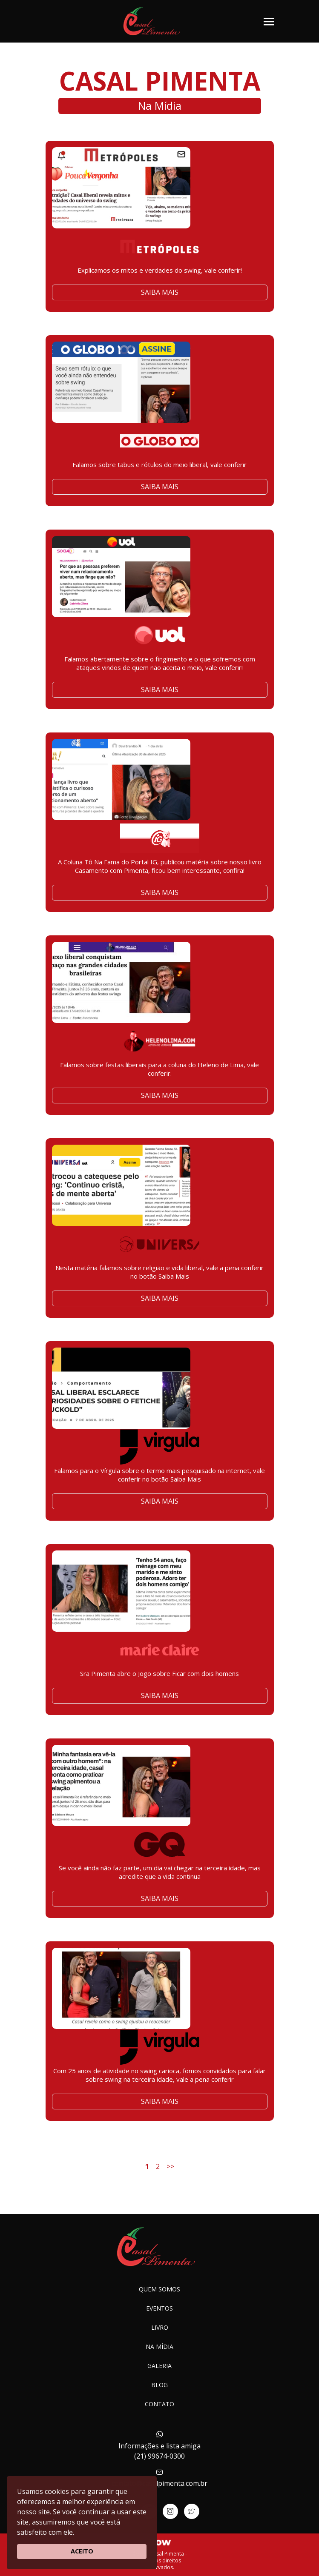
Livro (159, 2327)
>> (170, 2166)
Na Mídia (159, 2346)
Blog (159, 2385)
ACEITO (82, 2551)
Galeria (159, 2366)
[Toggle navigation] (269, 21)
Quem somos (159, 2289)
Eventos (159, 2308)
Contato (159, 2404)
